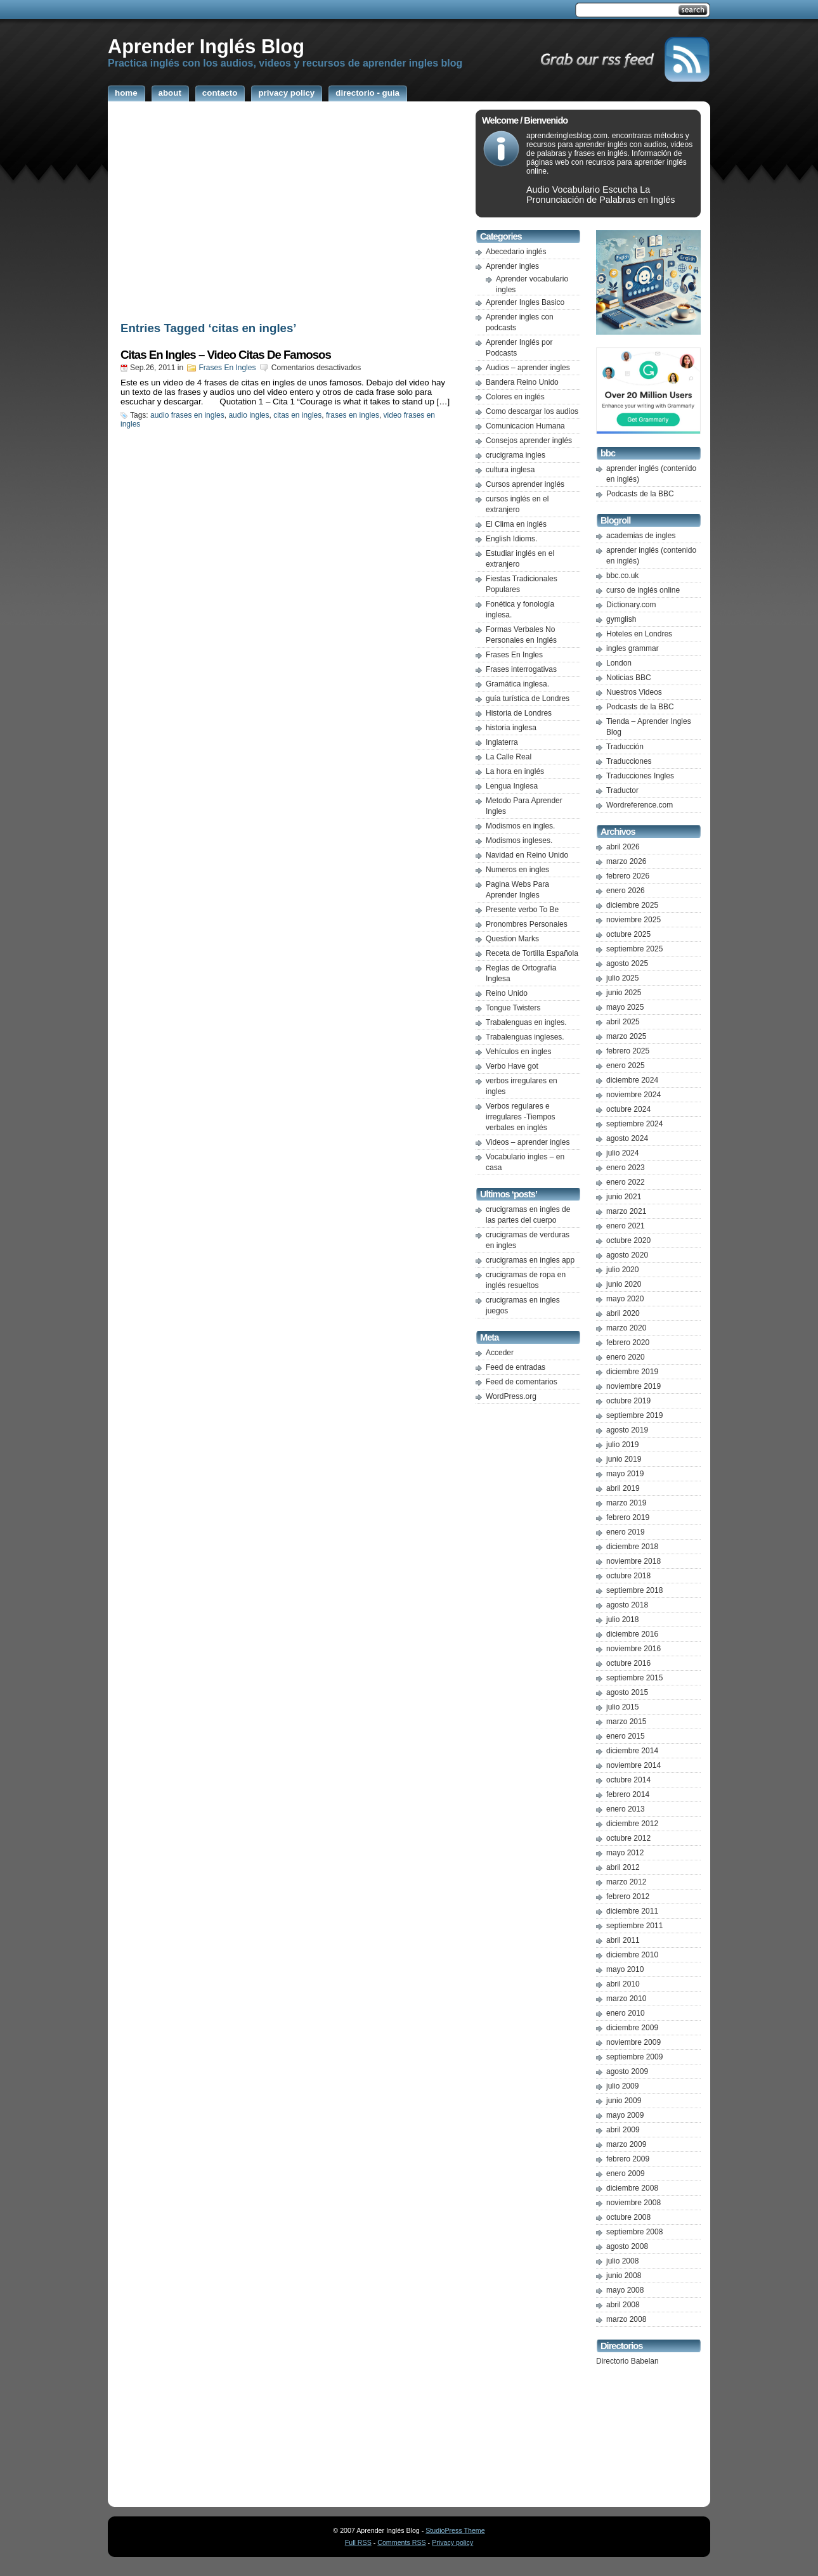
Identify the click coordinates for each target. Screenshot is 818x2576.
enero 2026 (625, 890)
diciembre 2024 (632, 1080)
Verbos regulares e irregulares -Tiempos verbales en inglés (520, 1117)
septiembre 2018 (634, 1590)
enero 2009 (625, 2173)
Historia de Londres (519, 713)
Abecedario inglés (516, 251)
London (619, 663)
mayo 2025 (625, 1007)
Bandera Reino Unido (522, 382)
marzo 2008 (626, 2319)
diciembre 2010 (632, 1954)
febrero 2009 (627, 2158)
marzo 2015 (626, 1721)
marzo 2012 (626, 1881)
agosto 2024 (627, 1138)
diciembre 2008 (632, 2188)
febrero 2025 (627, 1050)
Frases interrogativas (521, 669)
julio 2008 (622, 2261)
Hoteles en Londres (639, 633)
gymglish (621, 619)
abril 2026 (623, 846)
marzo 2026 (626, 861)
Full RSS (358, 2542)
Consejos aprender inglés (529, 440)
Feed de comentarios (521, 1381)
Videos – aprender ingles (528, 1142)
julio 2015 (622, 1707)
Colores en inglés (515, 396)
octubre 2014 (628, 1779)
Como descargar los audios (532, 411)
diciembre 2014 (632, 1750)
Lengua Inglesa (512, 786)
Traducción (625, 746)
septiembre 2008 (634, 2231)
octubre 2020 (628, 1240)
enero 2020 (625, 1357)
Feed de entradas (515, 1367)
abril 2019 (623, 1488)
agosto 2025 (627, 963)
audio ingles (248, 415)
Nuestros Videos (634, 692)
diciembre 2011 (632, 1911)
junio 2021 (623, 1196)
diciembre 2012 (632, 1823)
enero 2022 (625, 1182)
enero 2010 (625, 2013)
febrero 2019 (627, 1517)
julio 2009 (622, 2086)
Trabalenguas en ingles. (526, 1022)
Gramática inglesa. (517, 683)
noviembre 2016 (633, 1648)
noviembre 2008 (633, 2202)
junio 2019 (623, 1459)
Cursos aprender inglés (525, 484)
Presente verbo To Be (522, 909)
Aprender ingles (512, 266)
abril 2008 (623, 2304)
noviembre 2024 (633, 1094)
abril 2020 (623, 1313)
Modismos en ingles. (520, 825)
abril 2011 (623, 1940)
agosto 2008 (627, 2246)
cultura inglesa (510, 469)
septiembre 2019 (634, 1415)
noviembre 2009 (633, 2042)
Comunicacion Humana (525, 426)
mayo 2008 (625, 2290)
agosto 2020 (627, 1255)
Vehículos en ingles (518, 1051)
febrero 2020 (627, 1342)
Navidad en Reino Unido (527, 855)
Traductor (622, 790)
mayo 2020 (625, 1298)
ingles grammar (632, 648)
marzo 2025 (626, 1036)
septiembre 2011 (634, 1925)
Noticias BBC (628, 677)
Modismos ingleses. (519, 840)
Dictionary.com (631, 604)
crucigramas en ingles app (530, 1260)
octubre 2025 (628, 934)
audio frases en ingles (187, 415)
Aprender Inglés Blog (206, 46)
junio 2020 (623, 1284)
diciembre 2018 (632, 1546)
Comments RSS (401, 2542)
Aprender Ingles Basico (525, 302)
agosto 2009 (627, 2071)
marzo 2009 (626, 2144)
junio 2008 (623, 2275)
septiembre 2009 (634, 2056)
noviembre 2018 (633, 1561)
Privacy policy (452, 2542)
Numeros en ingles (517, 869)
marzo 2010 (626, 1998)
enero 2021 (625, 1225)
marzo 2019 (626, 1502)
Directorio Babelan (627, 2361)
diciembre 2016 (632, 1634)
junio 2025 (623, 992)
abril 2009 (623, 2129)
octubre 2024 (628, 1109)
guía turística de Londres (527, 698)
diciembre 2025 (632, 905)
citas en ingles (297, 415)
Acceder (500, 1352)
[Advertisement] (288, 213)
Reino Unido (507, 993)
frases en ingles (352, 415)
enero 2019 (625, 1532)
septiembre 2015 (634, 1677)
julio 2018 (622, 1619)
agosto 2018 (627, 1604)
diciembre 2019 (632, 1371)
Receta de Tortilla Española (532, 953)
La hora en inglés (515, 771)
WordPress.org (511, 1396)
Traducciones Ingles (640, 775)
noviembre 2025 (633, 919)
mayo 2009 (625, 2115)
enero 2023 (625, 1167)
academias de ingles (640, 535)
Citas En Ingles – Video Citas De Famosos (225, 354)
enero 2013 (625, 1809)
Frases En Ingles (227, 367)
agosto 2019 (627, 1430)
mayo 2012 (625, 1852)
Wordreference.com (639, 805)
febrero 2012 (627, 1896)
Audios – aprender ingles (528, 367)
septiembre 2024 (634, 1123)
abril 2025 (623, 1021)
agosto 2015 (627, 1692)
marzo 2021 (626, 1211)
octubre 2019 (628, 1400)
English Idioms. (511, 538)
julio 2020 (622, 1269)
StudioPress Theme (454, 2530)
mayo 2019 (625, 1473)
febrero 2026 (627, 876)
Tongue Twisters (513, 1007)
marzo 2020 (626, 1327)
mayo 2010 (625, 1969)
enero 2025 (625, 1065)
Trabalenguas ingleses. (525, 1037)
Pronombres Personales (527, 924)
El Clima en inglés (516, 524)
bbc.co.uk (622, 575)
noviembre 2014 (633, 1765)
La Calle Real (508, 756)
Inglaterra (502, 742)
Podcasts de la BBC (640, 493)
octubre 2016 (628, 1663)
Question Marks (512, 938)
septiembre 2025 (634, 948)
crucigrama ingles (515, 455)
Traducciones (629, 761)
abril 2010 (623, 1984)
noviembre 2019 (633, 1386)
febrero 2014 (627, 1794)
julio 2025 (622, 978)
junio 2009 (623, 2100)
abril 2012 (623, 1867)
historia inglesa (511, 727)
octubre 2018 (628, 1575)
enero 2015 (625, 1736)
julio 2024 (622, 1153)
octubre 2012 (628, 1838)
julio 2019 (622, 1444)
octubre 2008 (628, 2217)
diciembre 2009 (632, 2027)
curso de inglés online (643, 590)
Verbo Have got (512, 1066)
